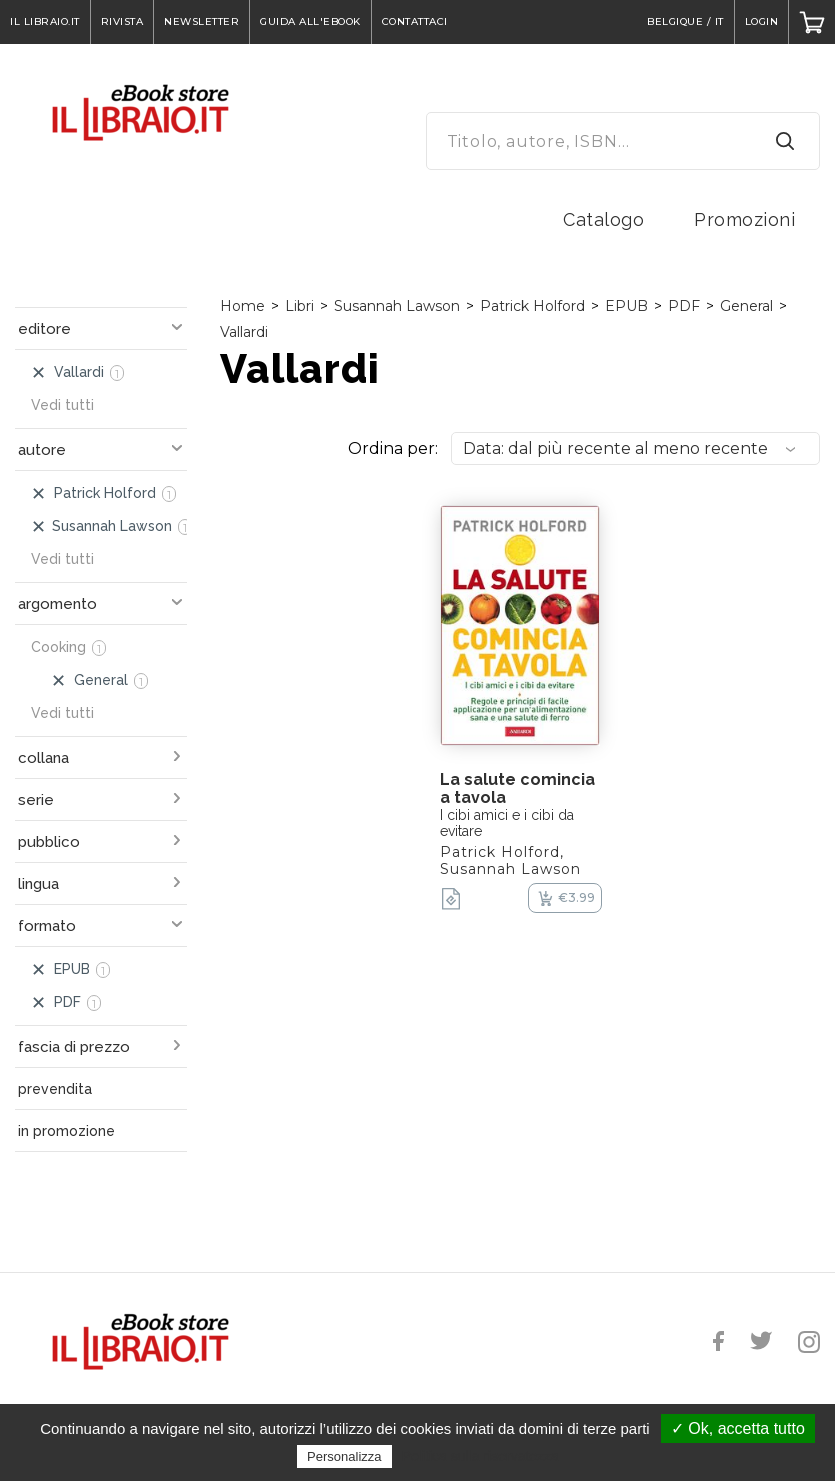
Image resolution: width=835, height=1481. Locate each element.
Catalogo (603, 219)
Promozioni (744, 219)
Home (242, 306)
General (746, 306)
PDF (684, 306)
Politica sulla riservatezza (480, 1456)
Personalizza (344, 1456)
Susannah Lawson (397, 306)
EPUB (626, 306)
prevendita (55, 1089)
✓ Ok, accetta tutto (738, 1428)
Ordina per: (393, 448)
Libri (299, 306)
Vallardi (244, 332)
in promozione (66, 1131)
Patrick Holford (532, 306)
